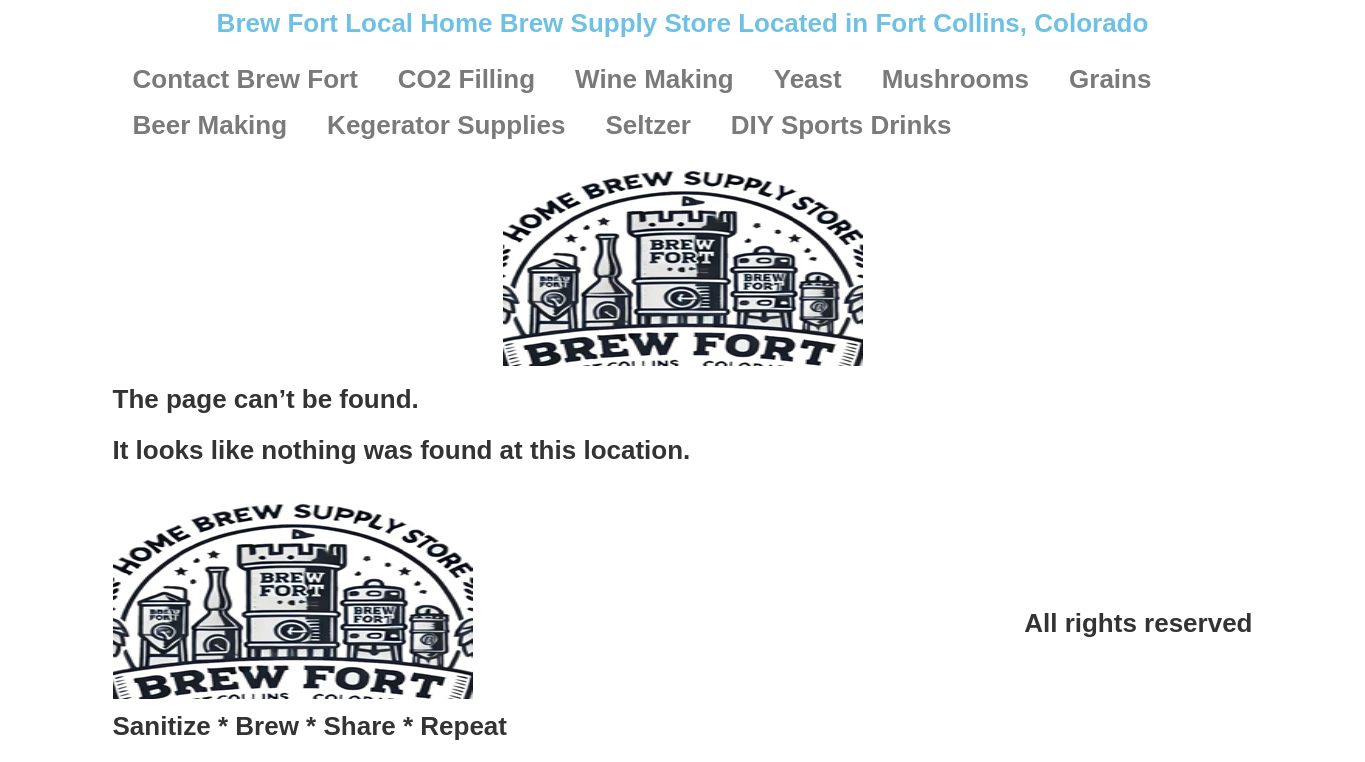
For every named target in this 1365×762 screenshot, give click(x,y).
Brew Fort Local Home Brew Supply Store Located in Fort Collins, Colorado (683, 23)
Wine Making (654, 79)
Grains (1110, 79)
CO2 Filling (466, 79)
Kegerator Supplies (446, 125)
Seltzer (648, 125)
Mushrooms (955, 79)
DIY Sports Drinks (841, 125)
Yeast (808, 79)
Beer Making (210, 125)
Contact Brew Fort (245, 79)
